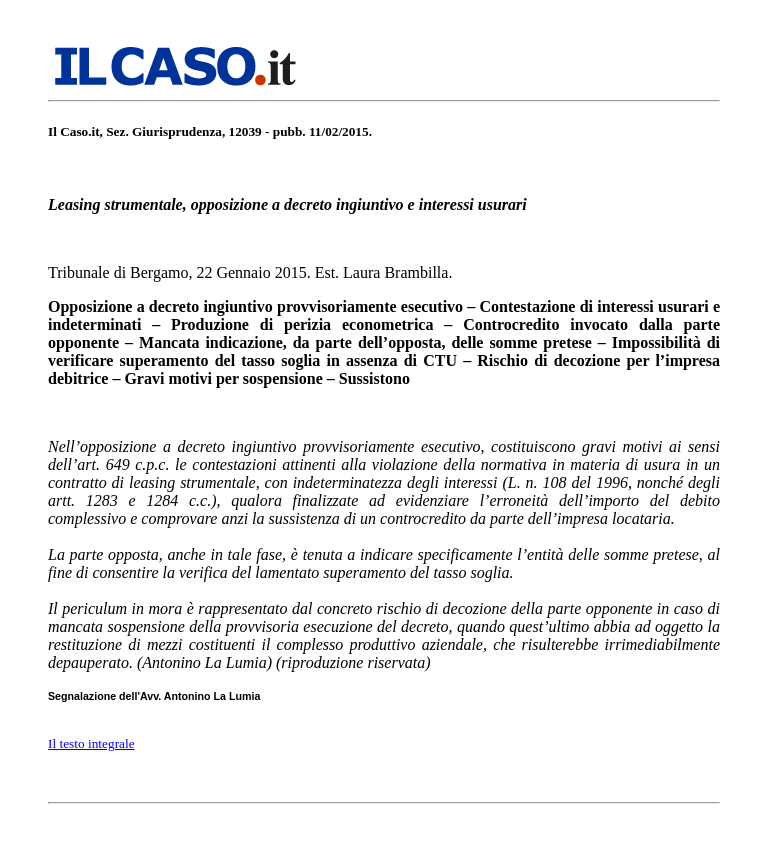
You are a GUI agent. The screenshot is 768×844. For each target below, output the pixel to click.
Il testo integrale (91, 743)
